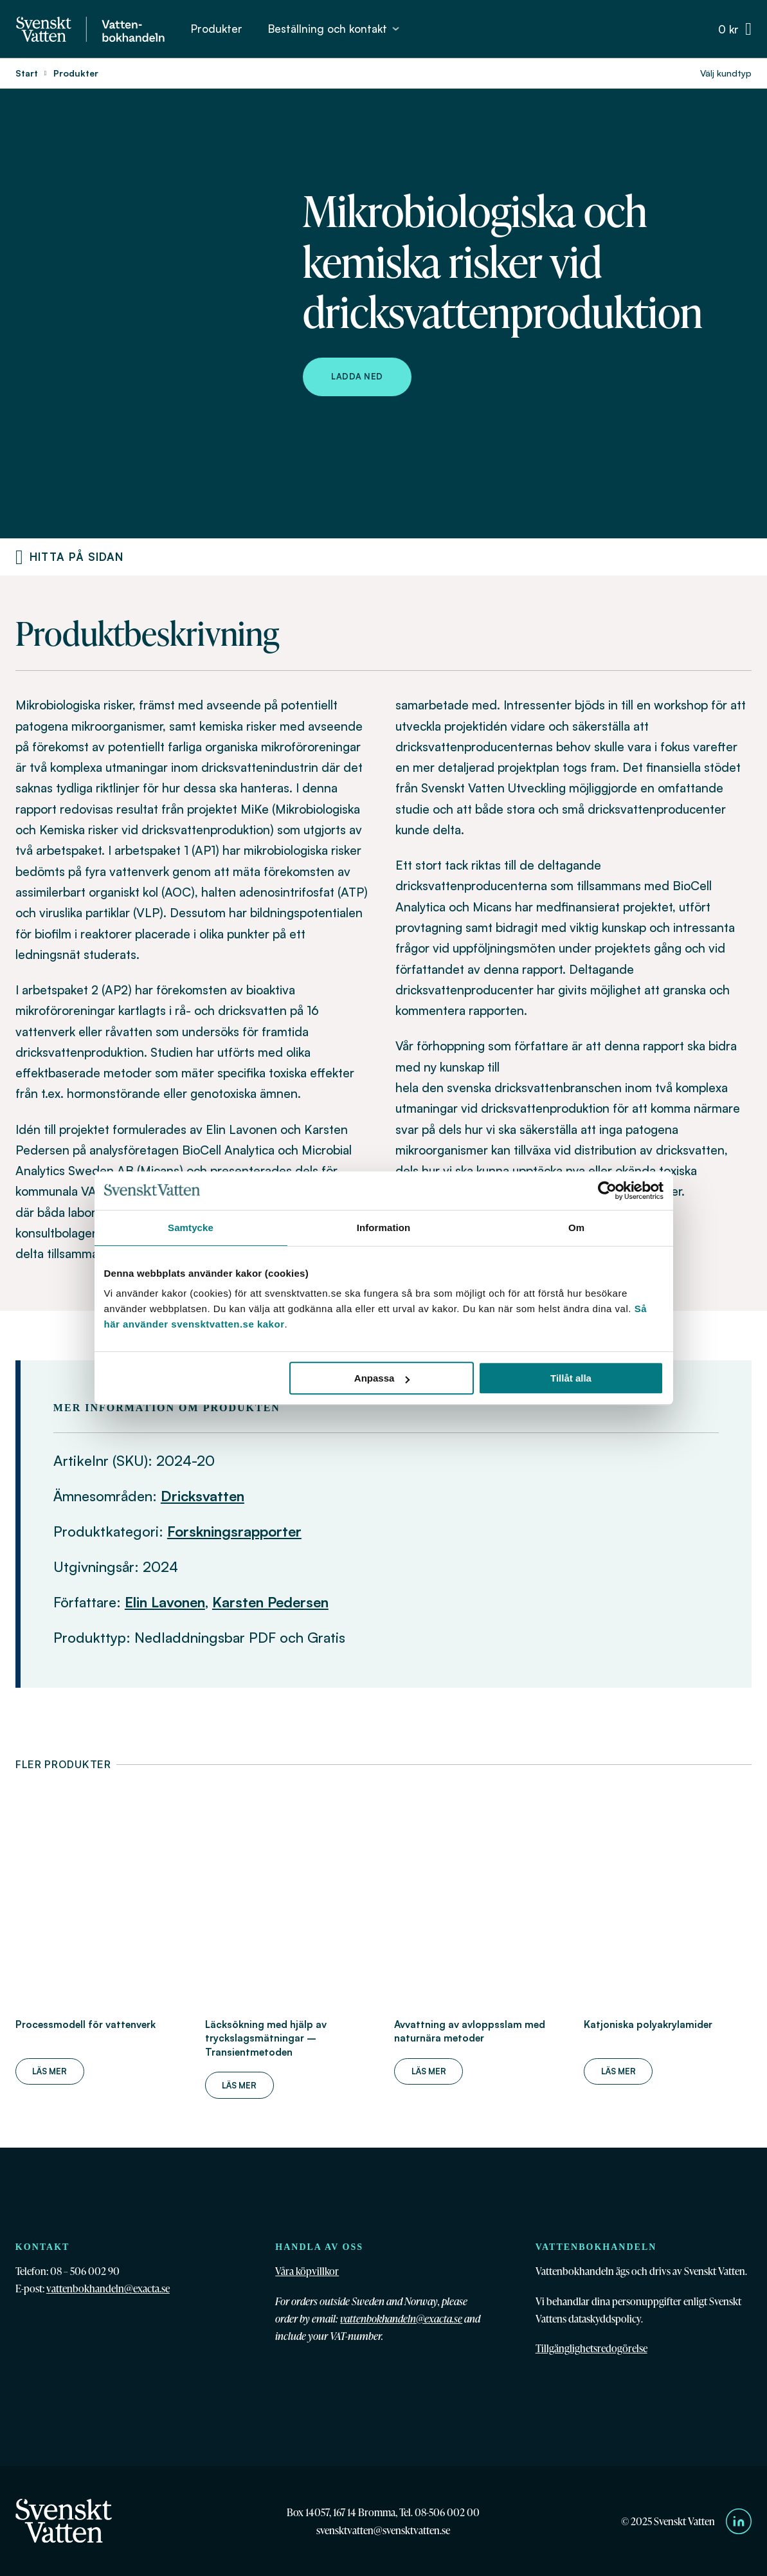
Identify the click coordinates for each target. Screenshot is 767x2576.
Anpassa (382, 1378)
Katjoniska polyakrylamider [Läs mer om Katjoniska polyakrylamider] (648, 2024)
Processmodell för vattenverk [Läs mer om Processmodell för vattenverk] (85, 2024)
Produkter (216, 28)
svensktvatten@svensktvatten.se (383, 2530)
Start (26, 73)
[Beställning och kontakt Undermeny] (395, 28)
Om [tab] (576, 1227)
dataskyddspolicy (604, 2318)
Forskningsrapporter (234, 1531)
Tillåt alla (570, 1378)
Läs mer (49, 2071)
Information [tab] (384, 1227)
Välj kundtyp (726, 73)
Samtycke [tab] (190, 1227)
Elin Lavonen (165, 1602)
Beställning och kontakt (327, 28)
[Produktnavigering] (19, 557)
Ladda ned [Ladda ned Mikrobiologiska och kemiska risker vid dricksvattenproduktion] (357, 376)
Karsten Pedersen (270, 1602)
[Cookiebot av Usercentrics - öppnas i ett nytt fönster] (607, 1190)
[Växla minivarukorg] (735, 29)
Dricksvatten (202, 1495)
